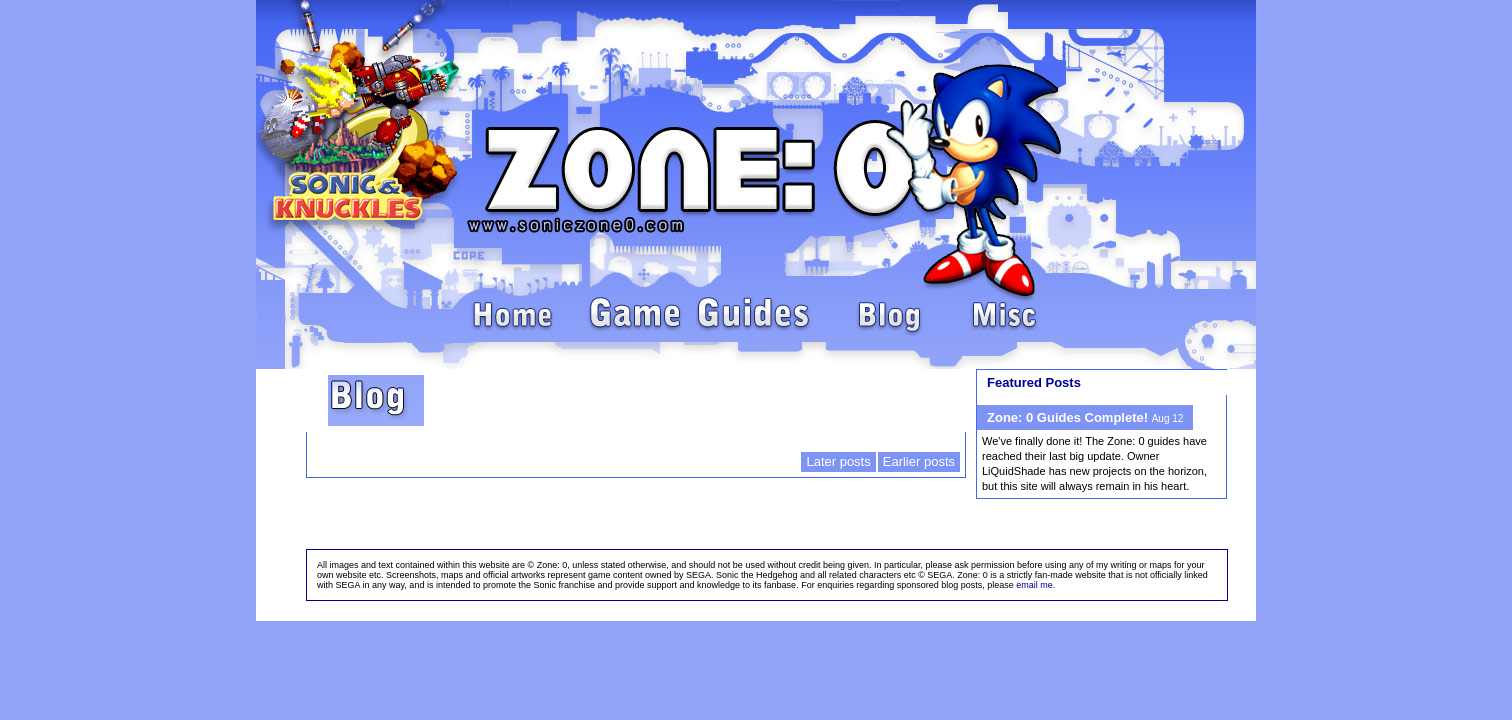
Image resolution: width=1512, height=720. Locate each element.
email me (1034, 585)
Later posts (838, 461)
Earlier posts (919, 461)
